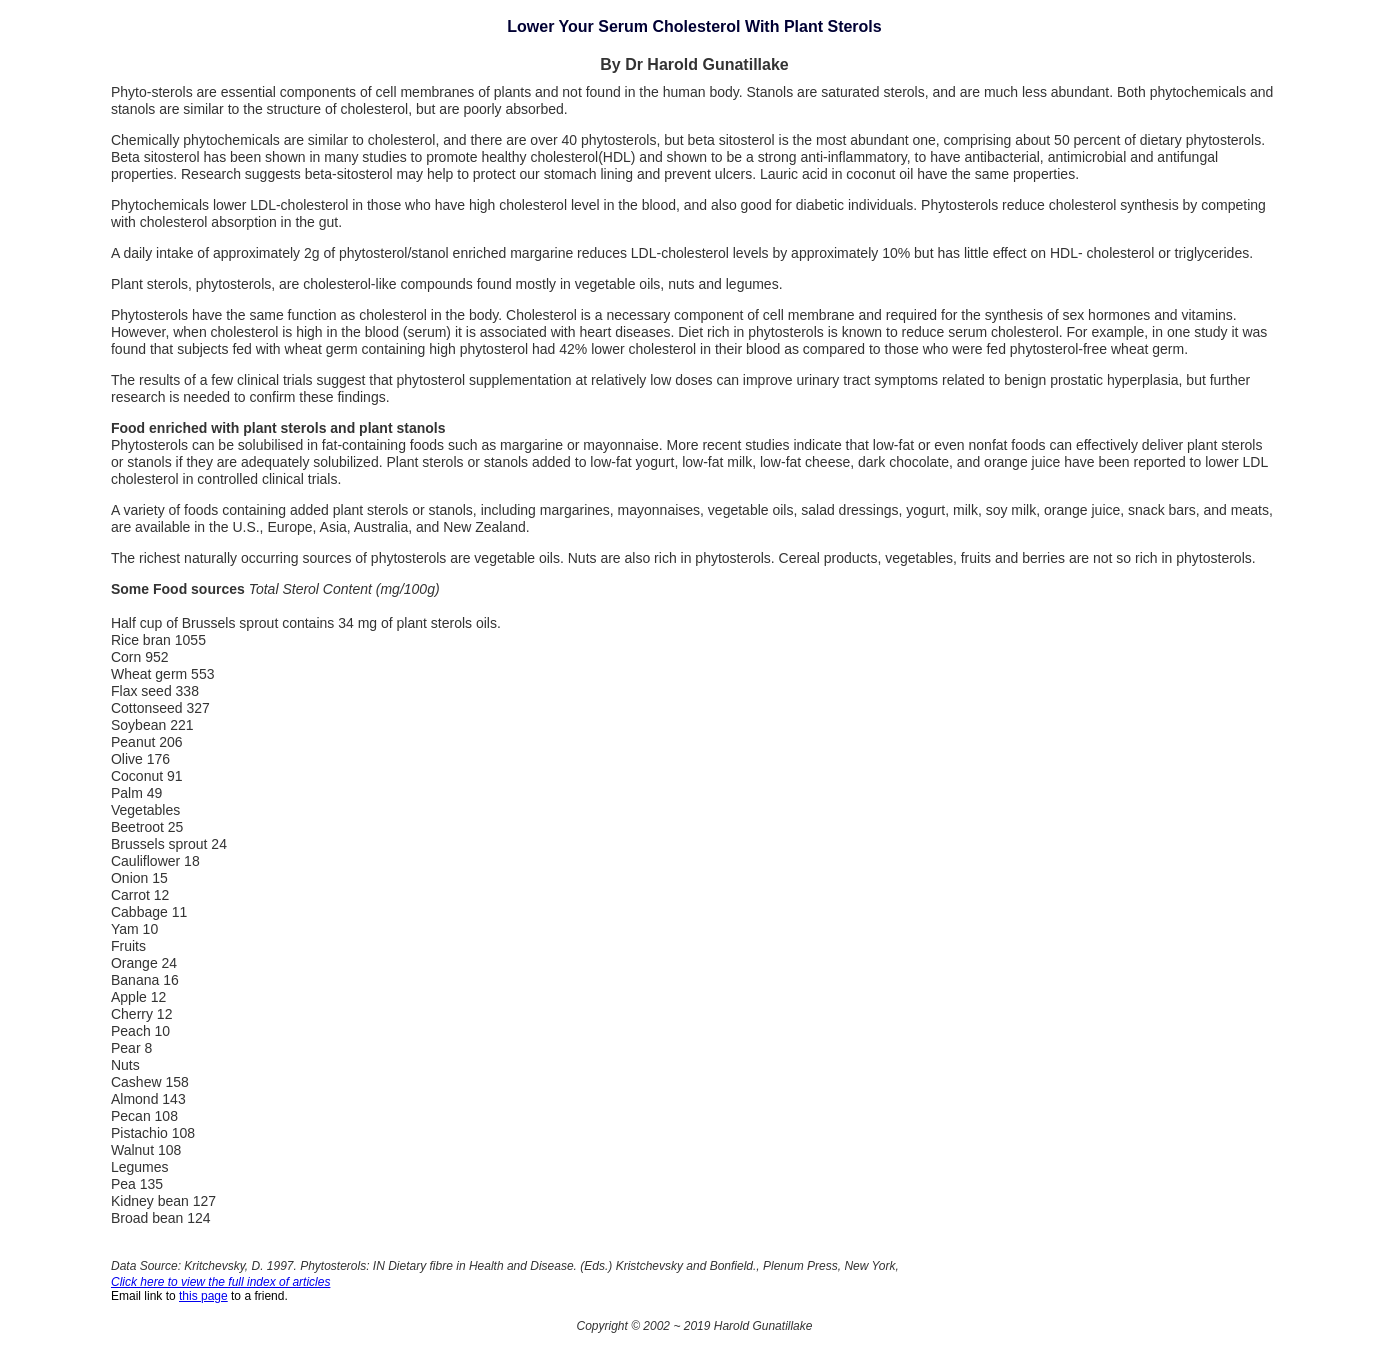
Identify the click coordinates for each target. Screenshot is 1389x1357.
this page (203, 1296)
